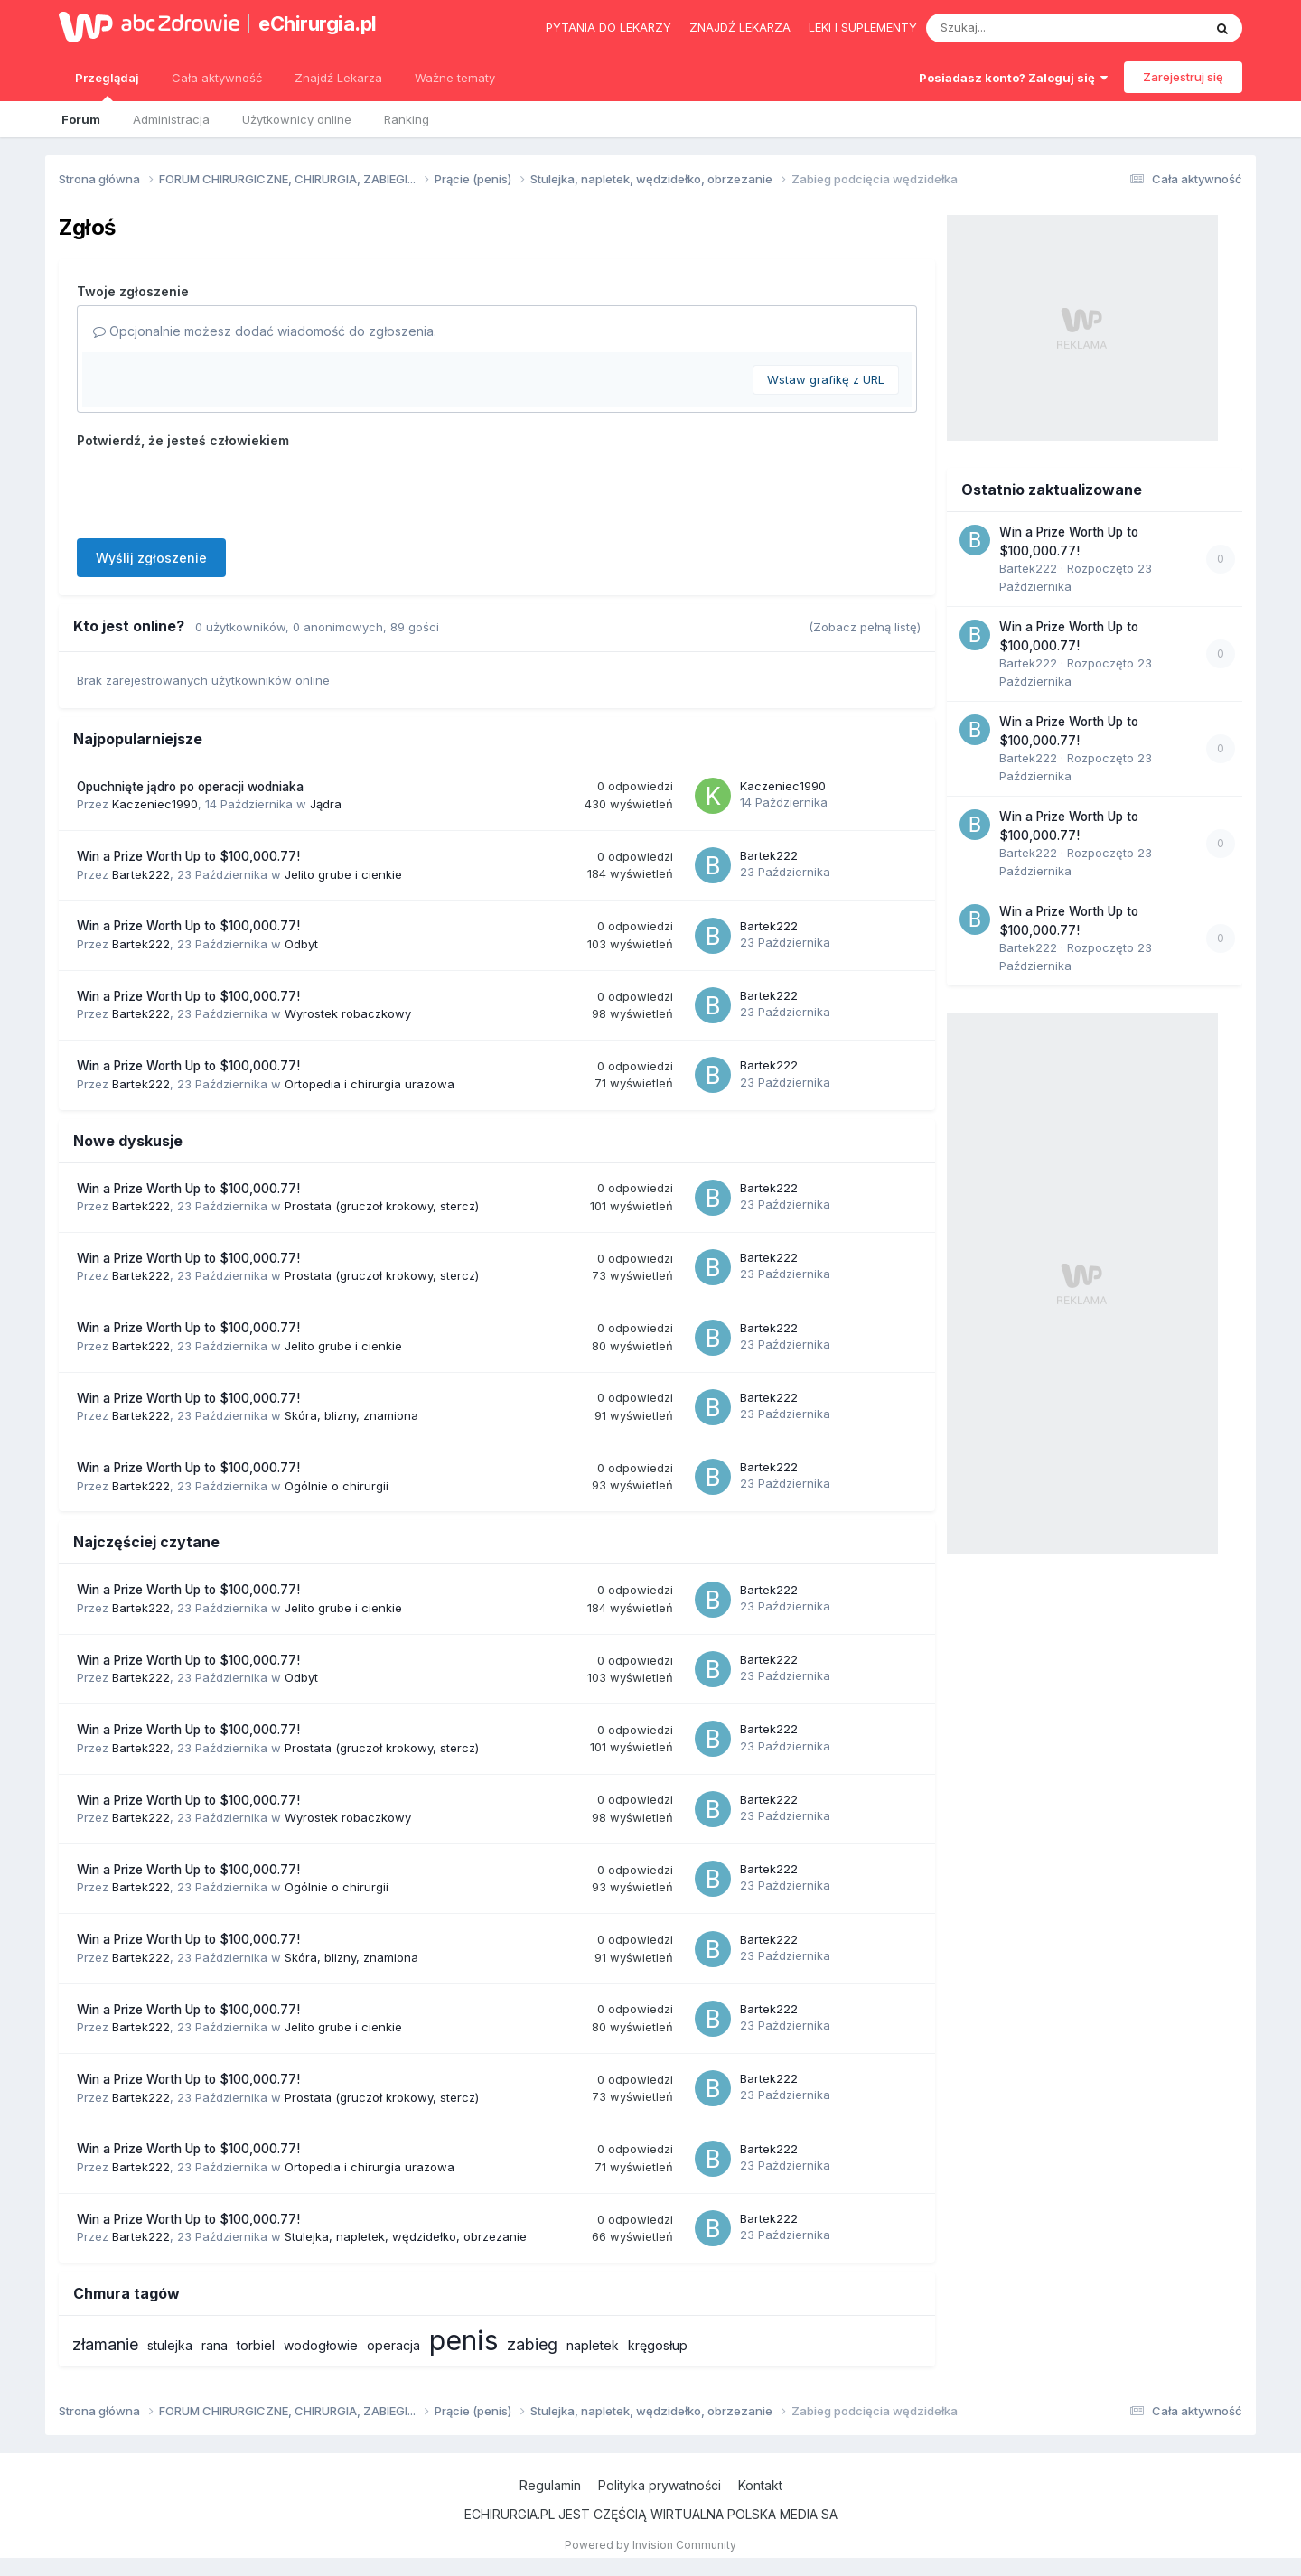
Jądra (326, 804)
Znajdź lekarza (740, 27)
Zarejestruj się (1183, 77)
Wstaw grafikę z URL (825, 379)
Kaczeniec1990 (155, 804)
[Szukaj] (1020, 28)
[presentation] (214, 489)
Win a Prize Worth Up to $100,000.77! (188, 856)
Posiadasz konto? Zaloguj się (1013, 77)
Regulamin (550, 2485)
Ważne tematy (455, 77)
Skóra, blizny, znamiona (351, 1415)
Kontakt (760, 2485)
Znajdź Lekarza (338, 77)
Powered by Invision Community (650, 2545)
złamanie (105, 2344)
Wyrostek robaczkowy (348, 1013)
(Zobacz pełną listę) (865, 627)
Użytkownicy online (296, 119)
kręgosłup (658, 2345)
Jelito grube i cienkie (343, 874)
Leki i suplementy (863, 27)
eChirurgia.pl (317, 23)
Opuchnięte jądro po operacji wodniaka (190, 786)
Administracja (171, 119)
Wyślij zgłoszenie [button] (151, 557)
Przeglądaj (107, 85)
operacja (393, 2345)
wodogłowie (321, 2345)
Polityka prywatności (659, 2485)
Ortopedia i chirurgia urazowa (369, 1084)
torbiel (256, 2345)
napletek (592, 2345)
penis (463, 2340)
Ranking (406, 119)
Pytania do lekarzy (608, 27)
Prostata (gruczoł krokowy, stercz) (382, 1206)
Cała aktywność (217, 77)
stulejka (169, 2345)
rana (214, 2345)
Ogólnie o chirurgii (336, 1486)
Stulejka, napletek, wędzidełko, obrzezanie (406, 2236)
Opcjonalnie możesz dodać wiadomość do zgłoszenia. (264, 331)
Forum (80, 119)
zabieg (532, 2344)
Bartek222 (141, 874)
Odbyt (301, 944)
